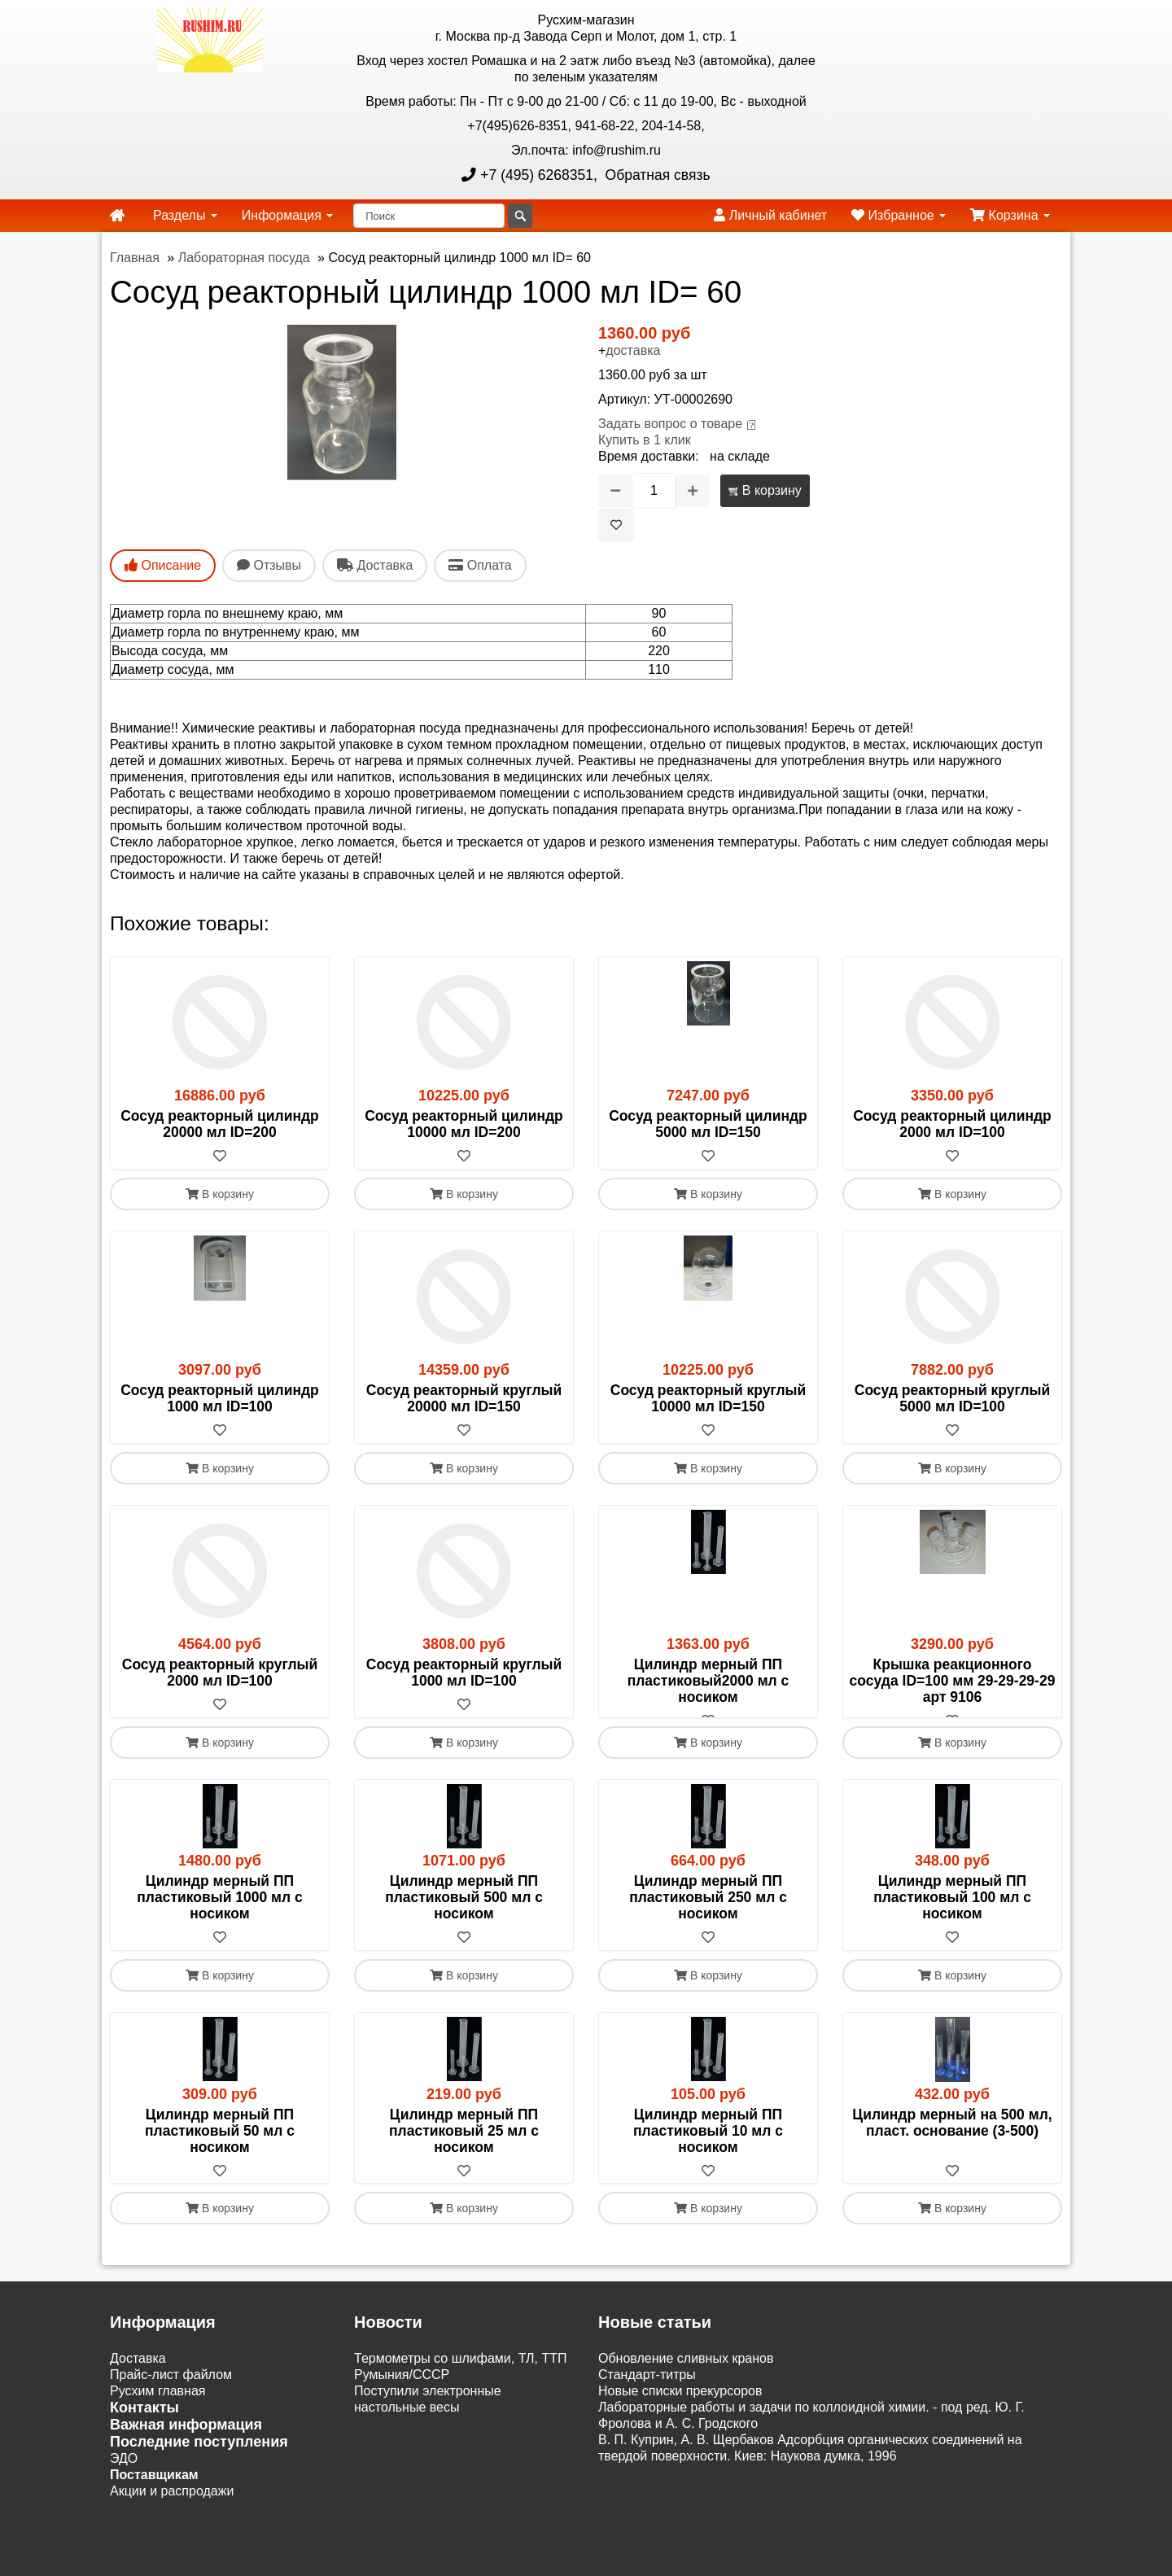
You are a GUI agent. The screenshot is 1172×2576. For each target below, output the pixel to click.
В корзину (764, 490)
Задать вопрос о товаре (670, 424)
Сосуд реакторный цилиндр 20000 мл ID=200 (219, 1124)
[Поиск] (429, 215)
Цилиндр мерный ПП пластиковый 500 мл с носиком (464, 1913)
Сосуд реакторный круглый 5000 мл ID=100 (953, 1398)
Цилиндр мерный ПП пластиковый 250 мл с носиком (708, 1913)
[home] (117, 215)
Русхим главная (158, 2408)
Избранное (898, 215)
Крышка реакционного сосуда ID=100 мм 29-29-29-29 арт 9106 (953, 1680)
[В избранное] (616, 525)
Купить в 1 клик (644, 440)
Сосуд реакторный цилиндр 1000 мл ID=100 (219, 1398)
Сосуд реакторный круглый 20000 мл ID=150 (464, 1398)
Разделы (185, 215)
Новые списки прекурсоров (680, 2408)
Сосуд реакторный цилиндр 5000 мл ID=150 (708, 1124)
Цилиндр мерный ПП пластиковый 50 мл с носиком (220, 2147)
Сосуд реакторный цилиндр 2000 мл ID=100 (952, 1124)
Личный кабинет (770, 215)
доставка (633, 350)
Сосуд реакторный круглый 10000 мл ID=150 (708, 1398)
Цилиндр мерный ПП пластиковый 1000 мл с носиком (219, 1913)
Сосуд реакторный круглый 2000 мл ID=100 (220, 1672)
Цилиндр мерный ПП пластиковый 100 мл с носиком (952, 1913)
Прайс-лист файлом (171, 2392)
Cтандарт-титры (647, 2392)
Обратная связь (656, 175)
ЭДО (124, 2475)
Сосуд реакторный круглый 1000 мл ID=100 (464, 1672)
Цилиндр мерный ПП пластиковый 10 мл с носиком (708, 2147)
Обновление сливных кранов (685, 2375)
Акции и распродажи (172, 2508)
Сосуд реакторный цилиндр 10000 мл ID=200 (464, 1124)
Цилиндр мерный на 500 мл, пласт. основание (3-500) (952, 2139)
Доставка (138, 2375)
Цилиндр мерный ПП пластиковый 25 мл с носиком (464, 2147)
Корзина (1010, 215)
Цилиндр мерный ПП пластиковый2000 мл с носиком (708, 1680)
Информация (287, 215)
